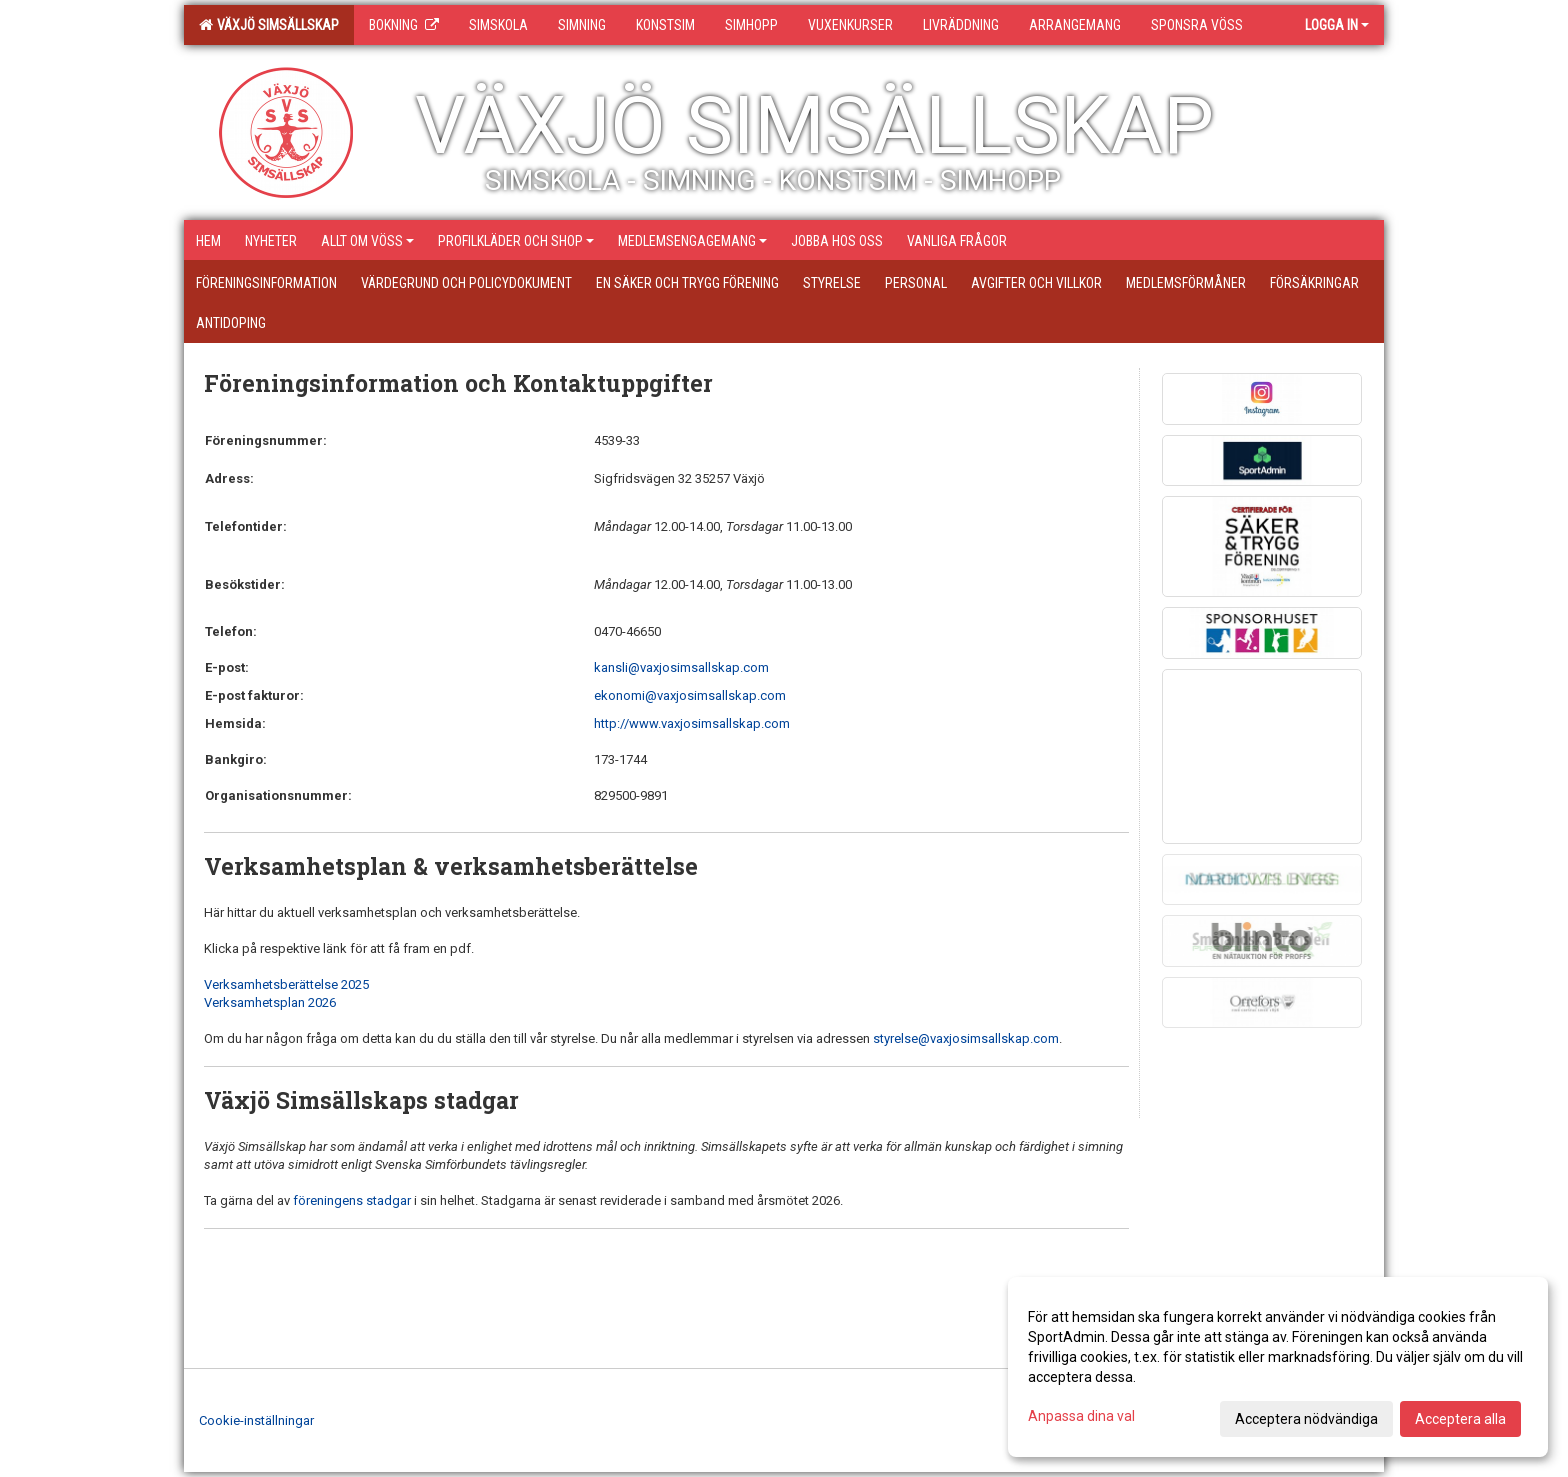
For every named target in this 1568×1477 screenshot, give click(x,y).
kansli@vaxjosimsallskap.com (681, 667)
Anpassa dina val (1081, 1416)
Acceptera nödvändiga (1306, 1419)
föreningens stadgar (352, 1200)
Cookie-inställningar (256, 1420)
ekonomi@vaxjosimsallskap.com (690, 695)
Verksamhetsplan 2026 (270, 1002)
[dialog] (1278, 1367)
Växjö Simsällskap (269, 25)
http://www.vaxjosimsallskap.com (692, 723)
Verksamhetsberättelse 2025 (286, 984)
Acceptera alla (1460, 1419)
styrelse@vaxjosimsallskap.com (966, 1038)
